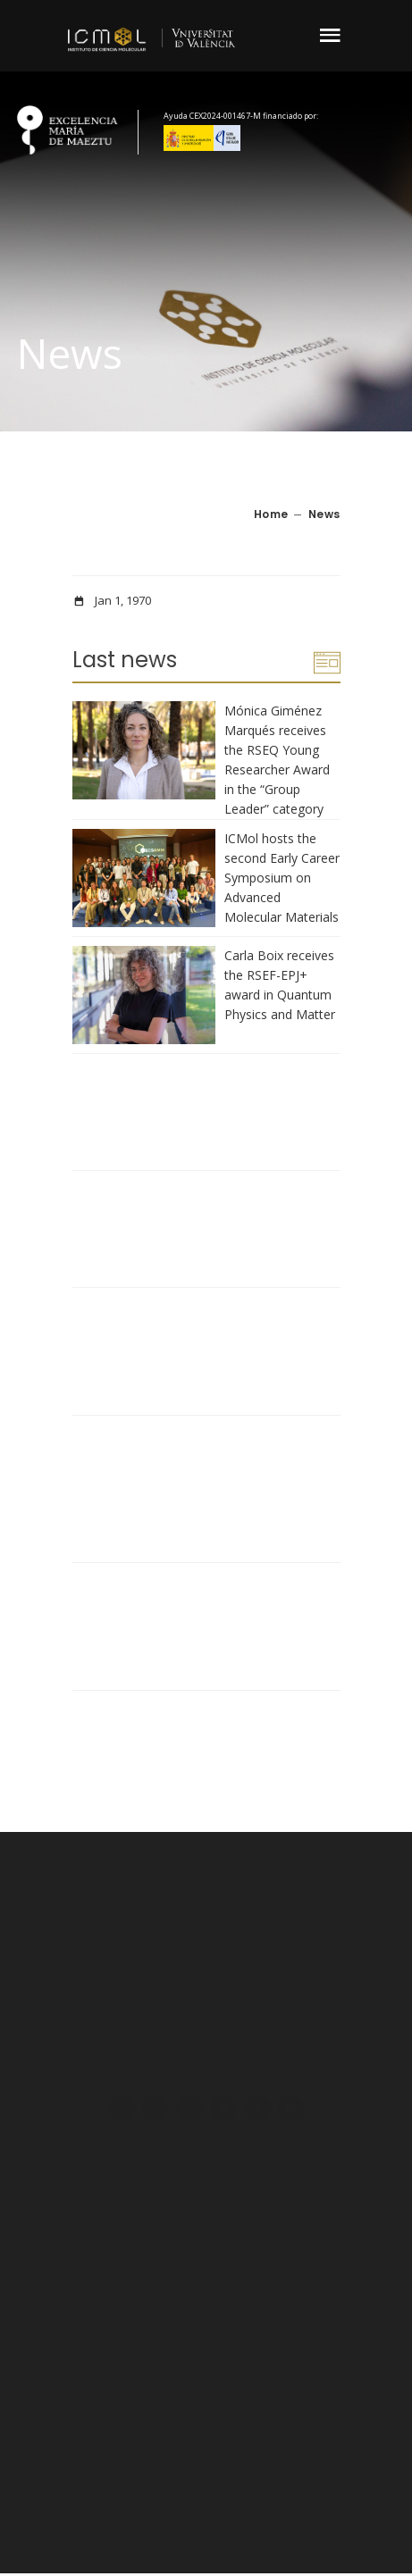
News (324, 514)
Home (271, 514)
